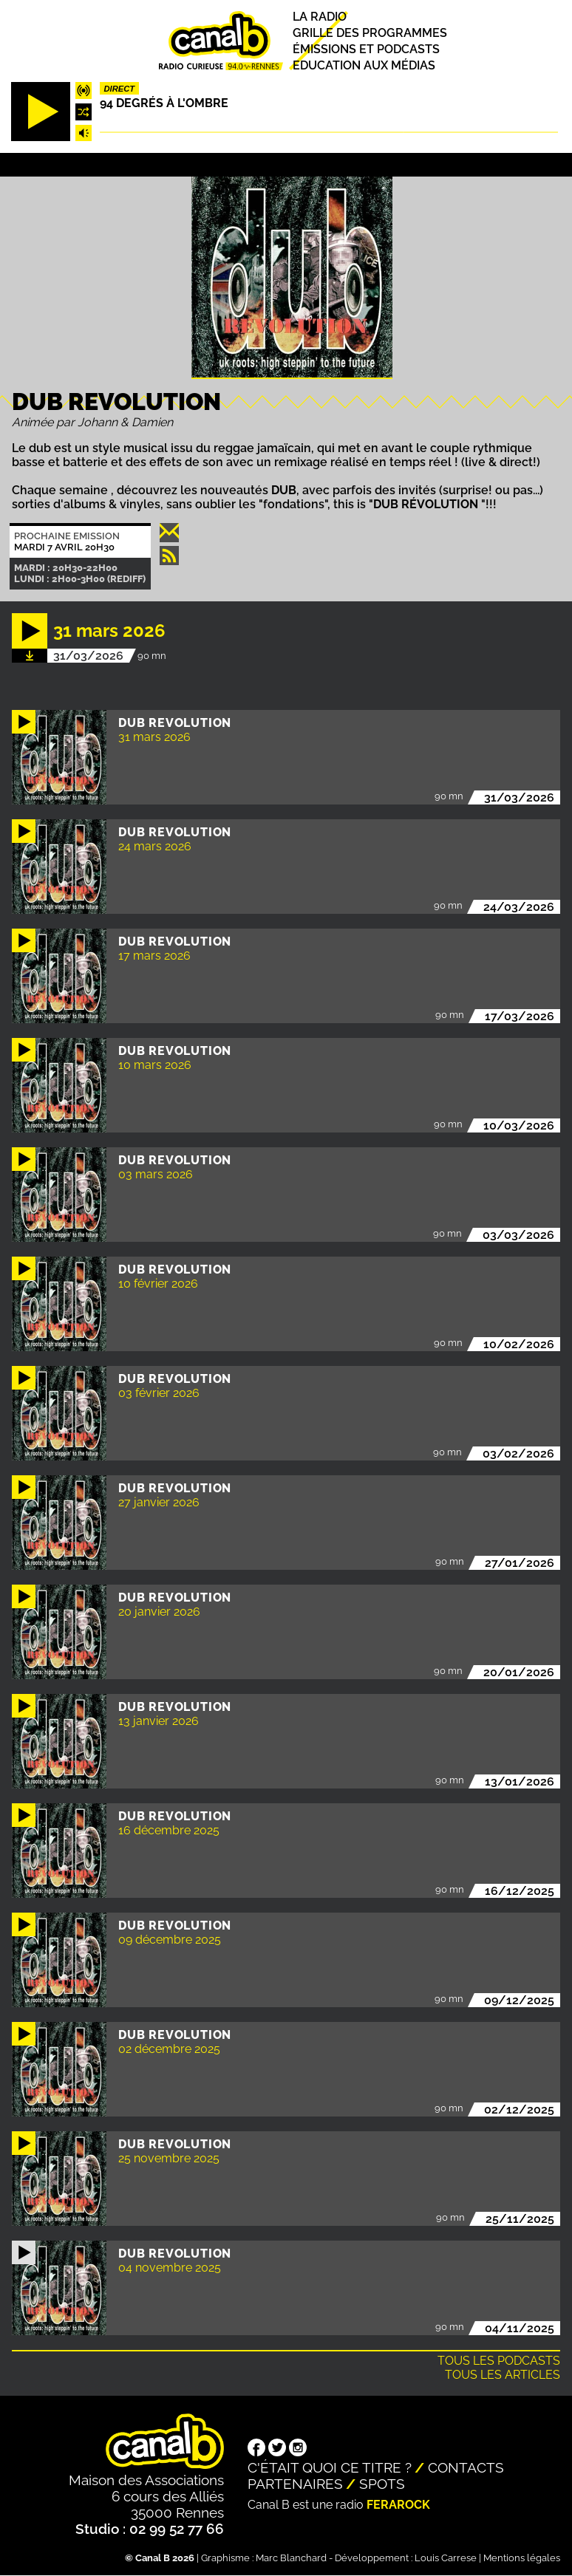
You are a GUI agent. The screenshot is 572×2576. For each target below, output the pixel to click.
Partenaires (295, 2484)
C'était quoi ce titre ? (330, 2467)
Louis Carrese (446, 2557)
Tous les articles (502, 2375)
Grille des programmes (370, 33)
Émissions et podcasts (366, 49)
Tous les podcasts (498, 2361)
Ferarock (398, 2505)
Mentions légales (521, 2557)
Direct (119, 88)
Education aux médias (364, 65)
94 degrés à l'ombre (164, 103)
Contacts (466, 2467)
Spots (382, 2484)
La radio (320, 17)
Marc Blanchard (291, 2557)
